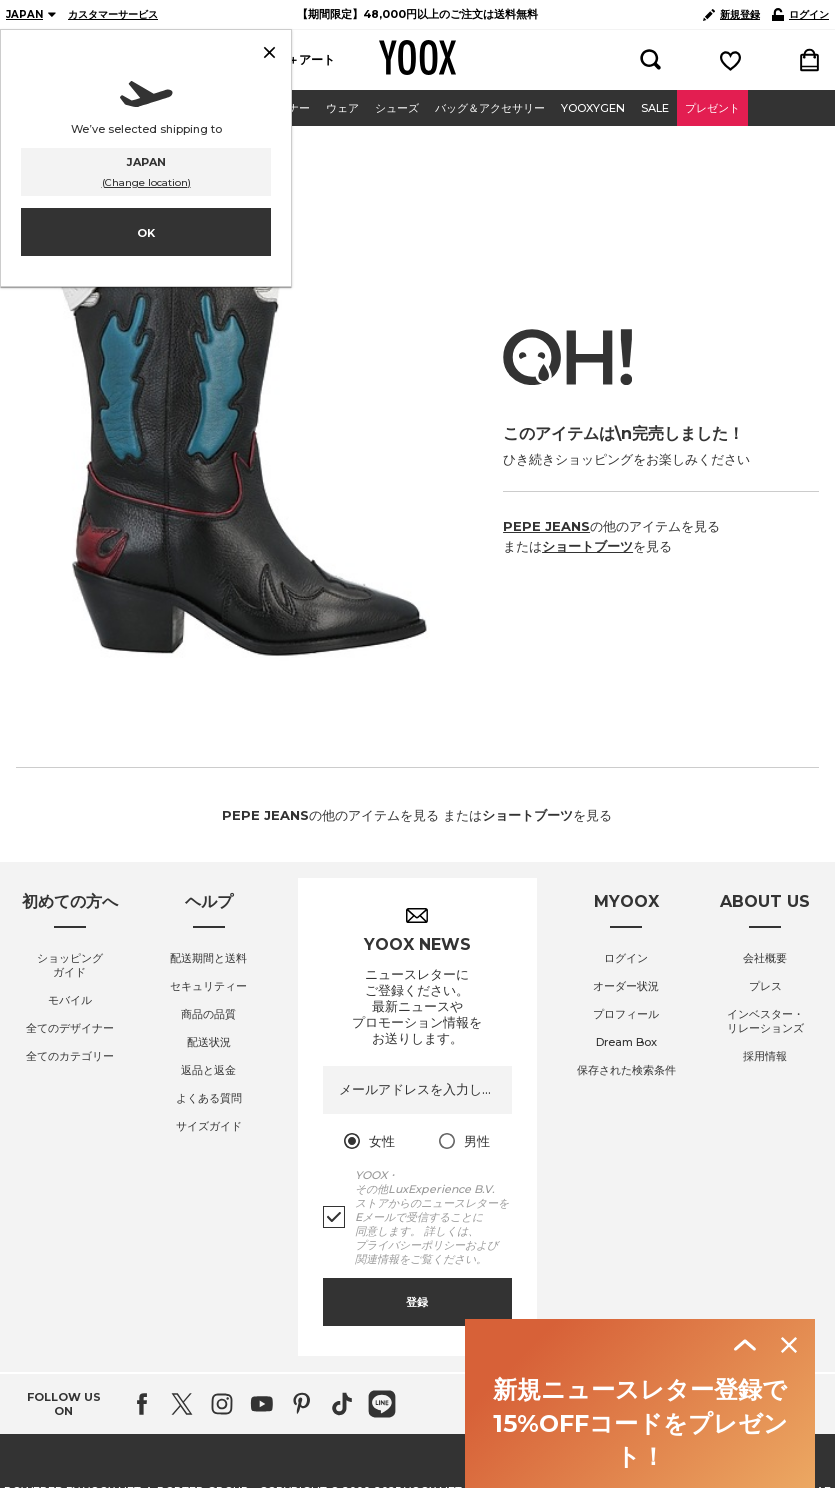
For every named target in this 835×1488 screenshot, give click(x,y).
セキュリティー (208, 1410)
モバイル (70, 1424)
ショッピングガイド (70, 1389)
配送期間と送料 (208, 1382)
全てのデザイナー (70, 1452)
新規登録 (731, 14)
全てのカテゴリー (70, 1480)
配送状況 (209, 1466)
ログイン (800, 14)
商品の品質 (208, 1438)
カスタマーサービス (113, 14)
